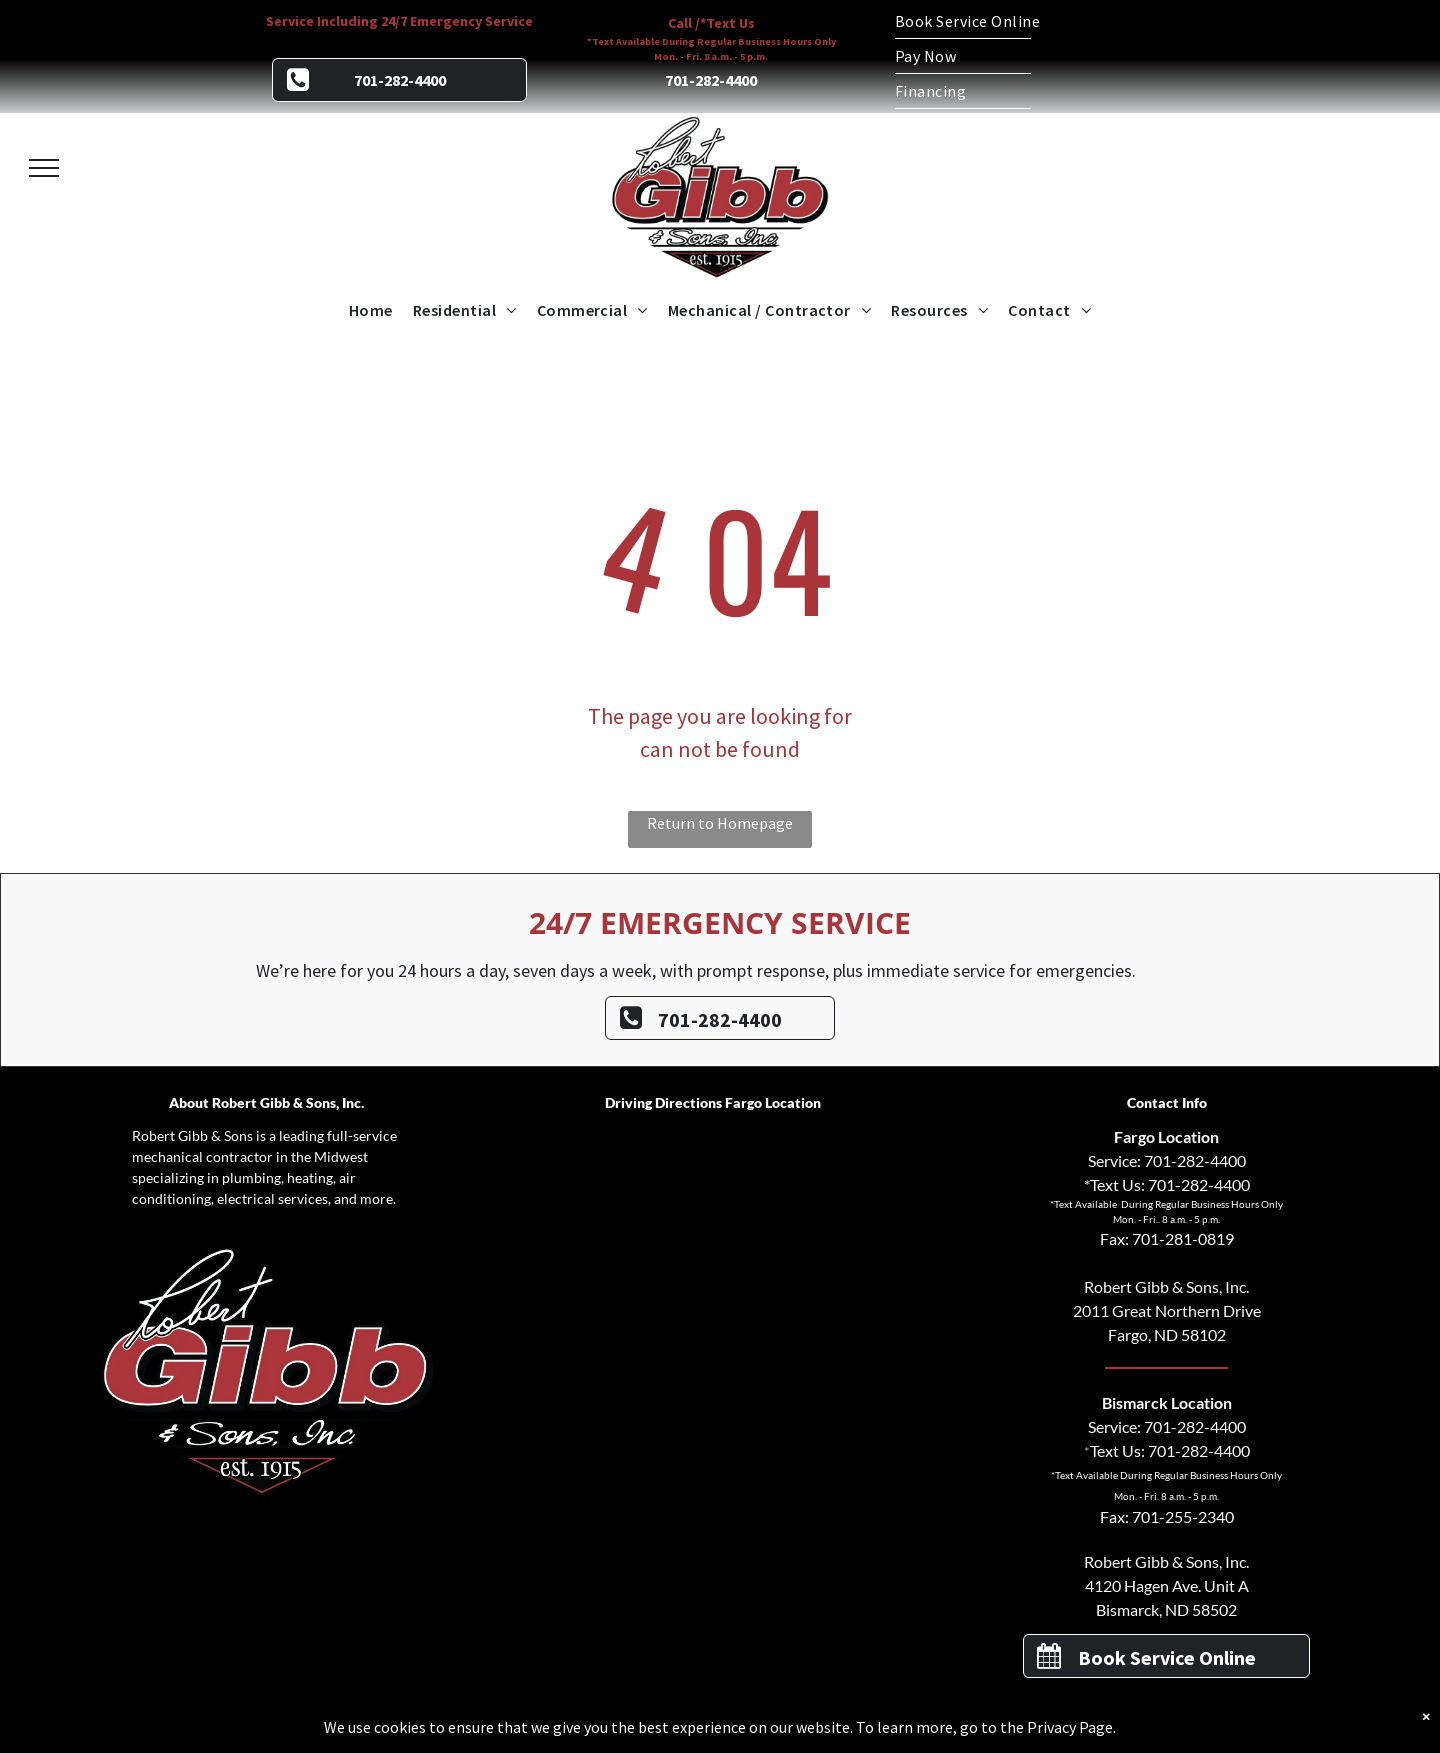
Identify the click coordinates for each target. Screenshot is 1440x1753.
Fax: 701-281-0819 (1167, 1238)
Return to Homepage (720, 823)
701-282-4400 (1195, 1160)
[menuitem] (1040, 21)
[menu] (44, 168)
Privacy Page (1070, 1727)
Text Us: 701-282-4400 (1170, 1450)
